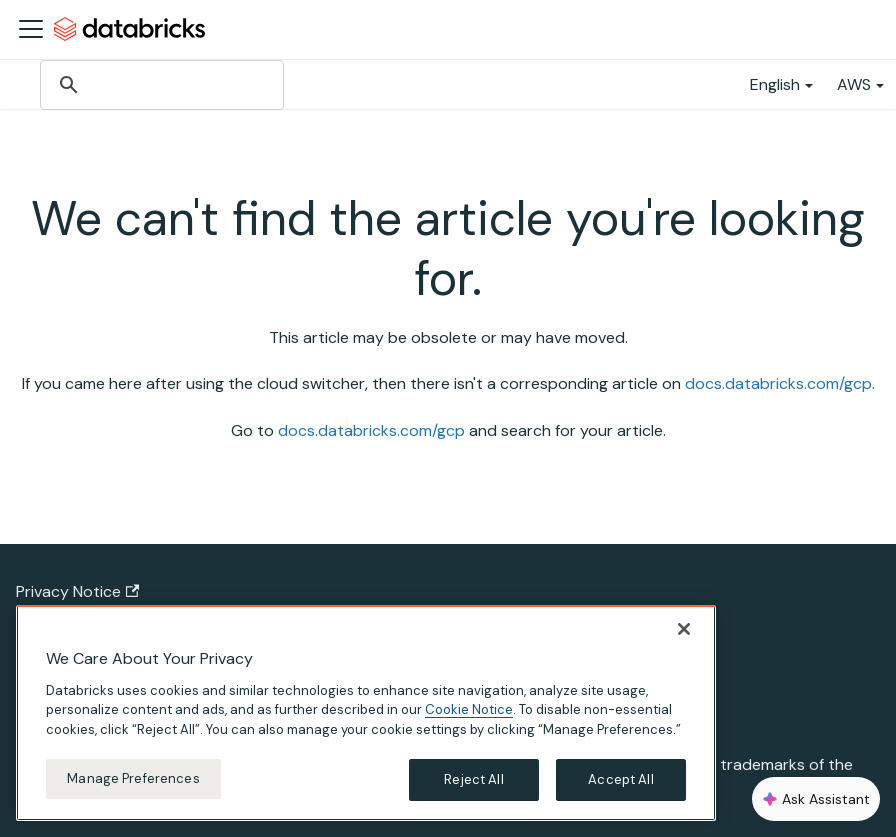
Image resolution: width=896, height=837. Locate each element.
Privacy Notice (77, 591)
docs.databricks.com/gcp (778, 383)
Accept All (620, 779)
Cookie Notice (469, 709)
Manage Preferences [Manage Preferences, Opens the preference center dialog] (133, 778)
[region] (366, 713)
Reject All (473, 779)
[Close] (684, 629)
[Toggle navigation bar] (31, 29)
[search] (161, 85)
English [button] (775, 84)
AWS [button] (854, 84)
